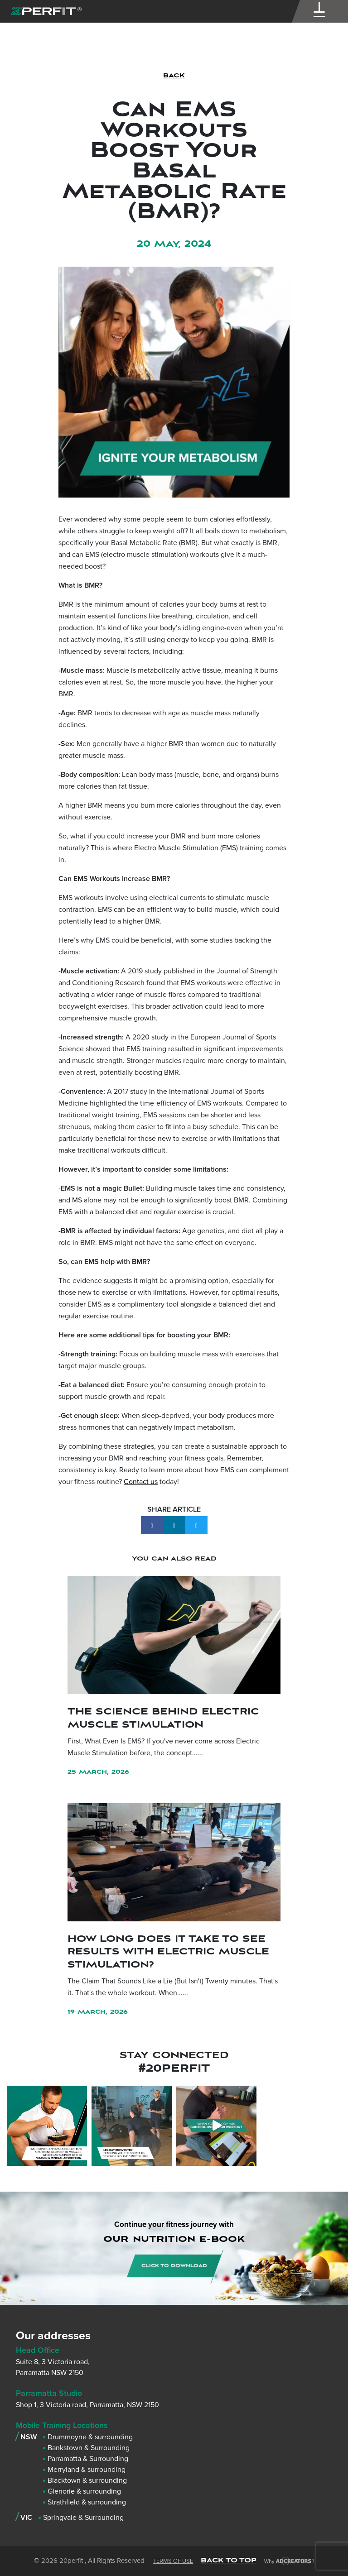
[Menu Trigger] (319, 11)
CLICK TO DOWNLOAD (174, 2266)
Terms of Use (173, 2561)
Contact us (141, 1481)
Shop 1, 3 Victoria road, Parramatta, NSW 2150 (87, 2404)
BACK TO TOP (228, 2560)
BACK (174, 75)
